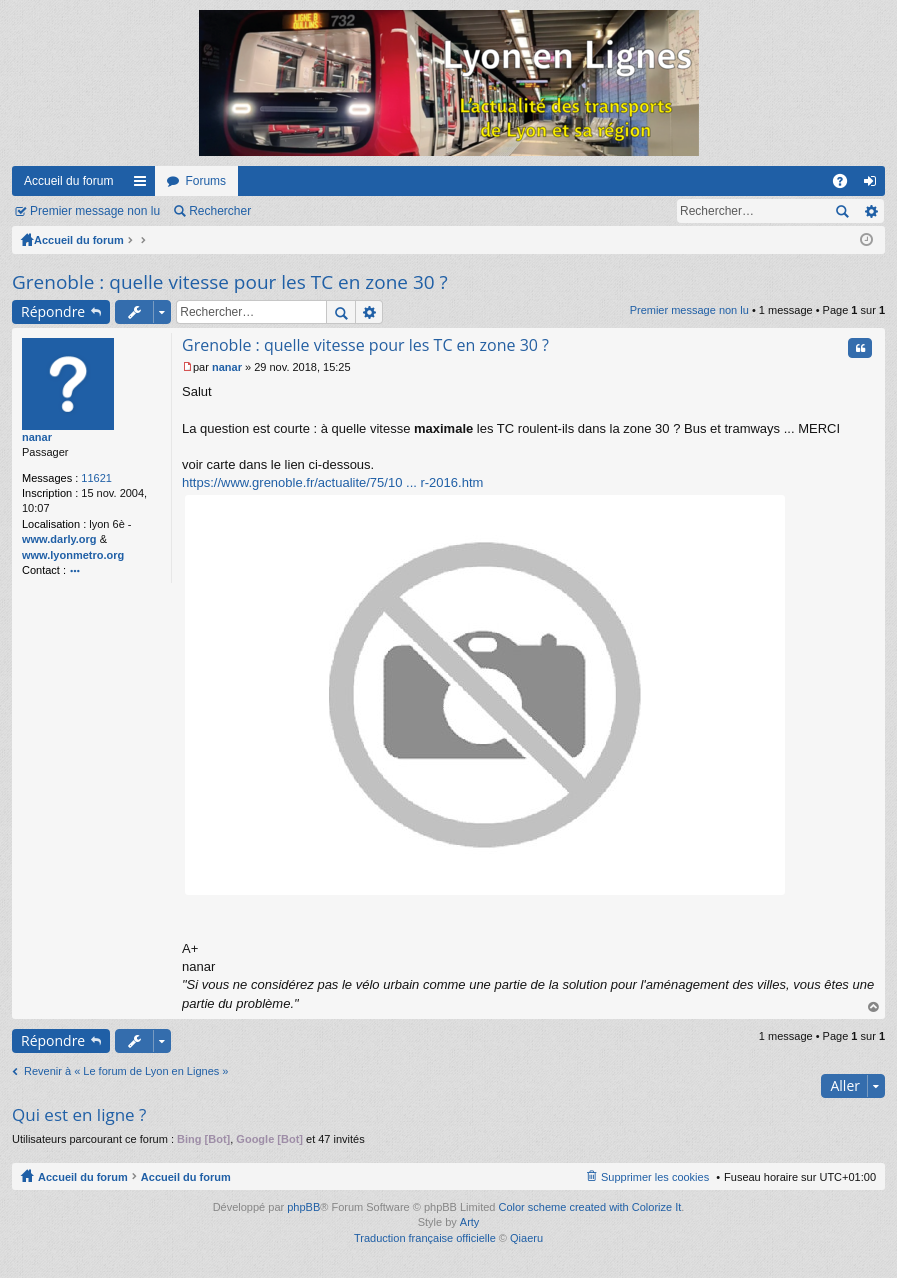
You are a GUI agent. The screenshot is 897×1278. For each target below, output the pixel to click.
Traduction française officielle (425, 1238)
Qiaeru (526, 1238)
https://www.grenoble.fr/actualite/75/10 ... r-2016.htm (332, 482)
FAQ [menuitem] (846, 185)
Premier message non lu (95, 211)
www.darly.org (59, 539)
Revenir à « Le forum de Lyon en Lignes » (126, 1071)
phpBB (303, 1207)
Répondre (53, 311)
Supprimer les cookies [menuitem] (655, 1177)
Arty (470, 1222)
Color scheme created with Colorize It (590, 1207)
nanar (37, 437)
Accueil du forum (68, 181)
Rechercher (220, 211)
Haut (874, 1007)
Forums (205, 181)
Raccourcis (144, 185)
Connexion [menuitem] (874, 185)
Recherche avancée (870, 211)
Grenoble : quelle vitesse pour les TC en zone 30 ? (230, 282)
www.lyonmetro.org (73, 555)
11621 (96, 478)
